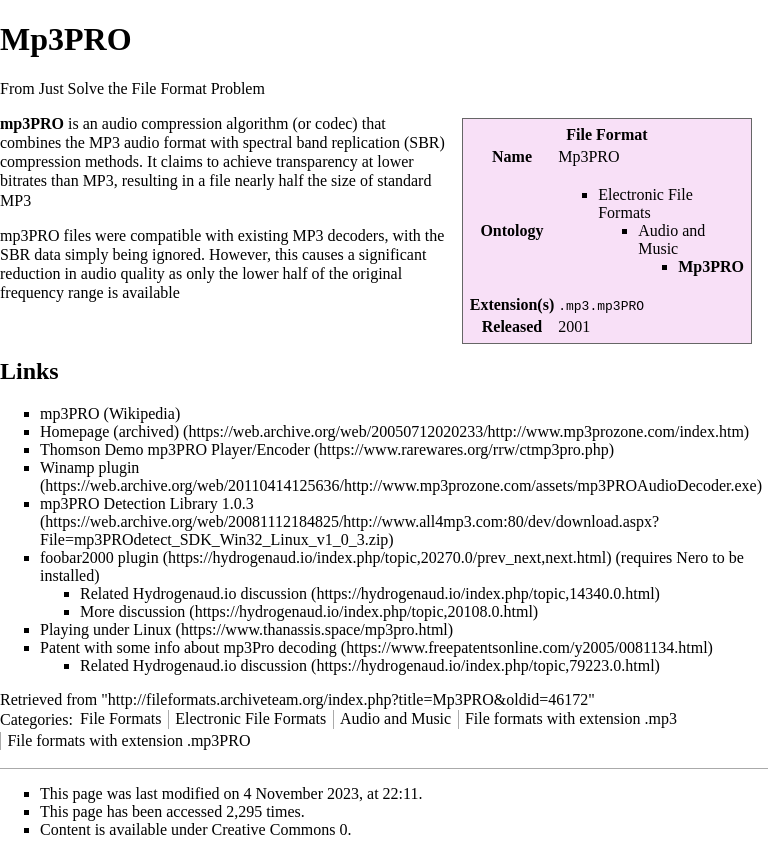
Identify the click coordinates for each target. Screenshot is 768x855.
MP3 (104, 142)
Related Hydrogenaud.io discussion (193, 593)
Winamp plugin (89, 467)
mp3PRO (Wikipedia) (110, 413)
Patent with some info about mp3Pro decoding (188, 647)
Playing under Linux (106, 629)
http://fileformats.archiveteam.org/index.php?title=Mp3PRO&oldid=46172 (348, 699)
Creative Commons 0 (280, 829)
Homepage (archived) (109, 431)
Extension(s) (512, 304)
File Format (606, 134)
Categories (34, 718)
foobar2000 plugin (99, 557)
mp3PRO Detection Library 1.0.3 (147, 503)
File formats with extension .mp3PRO (128, 740)
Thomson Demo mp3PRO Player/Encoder (175, 449)
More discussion (132, 611)
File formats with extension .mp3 (571, 718)
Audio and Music (671, 239)
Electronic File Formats (645, 203)
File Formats (120, 718)
